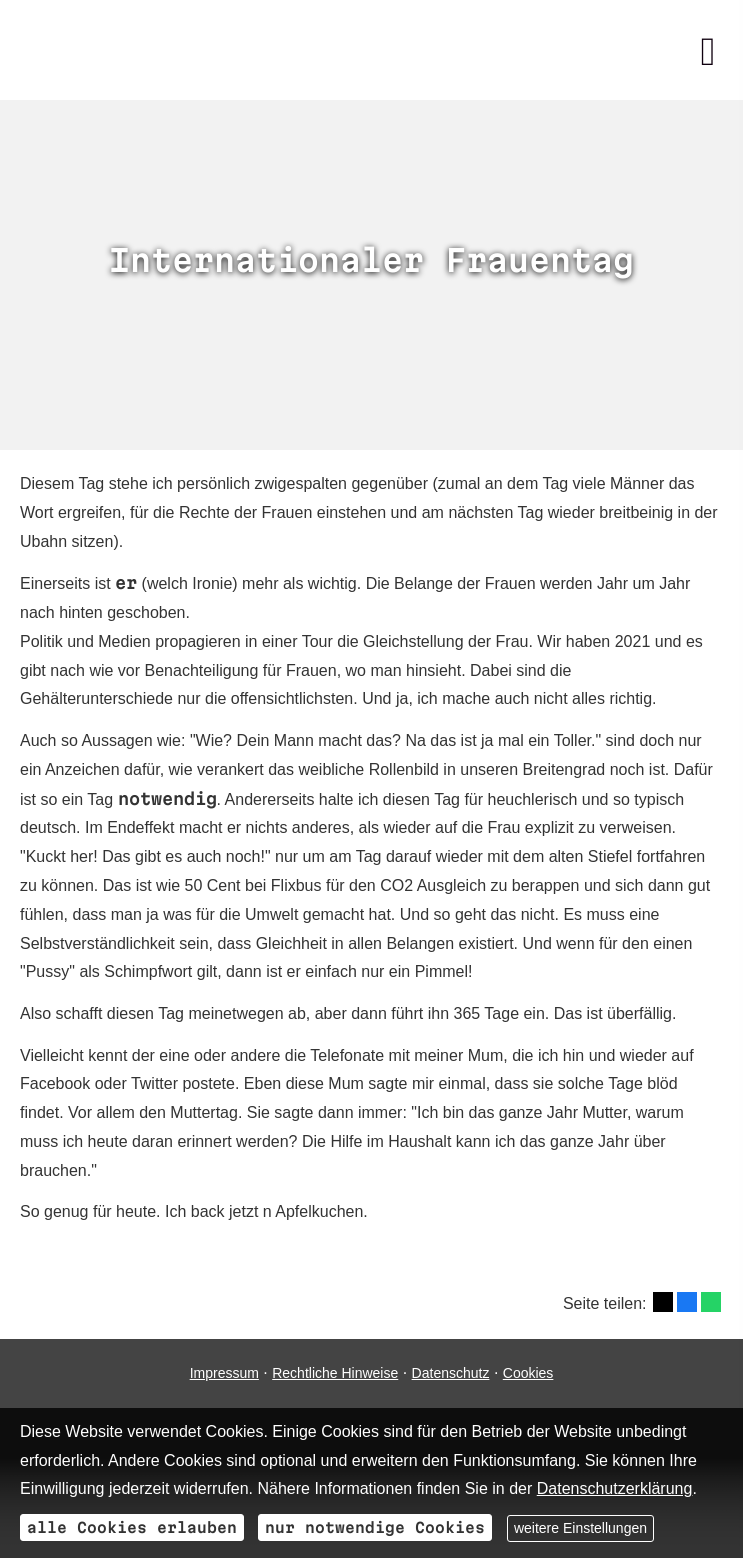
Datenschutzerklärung (615, 1488)
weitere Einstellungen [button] (580, 1528)
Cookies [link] (528, 1373)
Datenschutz (451, 1373)
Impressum (224, 1373)
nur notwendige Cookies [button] (375, 1527)
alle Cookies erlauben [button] (132, 1527)
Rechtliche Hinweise (335, 1373)
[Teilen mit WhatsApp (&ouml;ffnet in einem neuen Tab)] (711, 1302)
